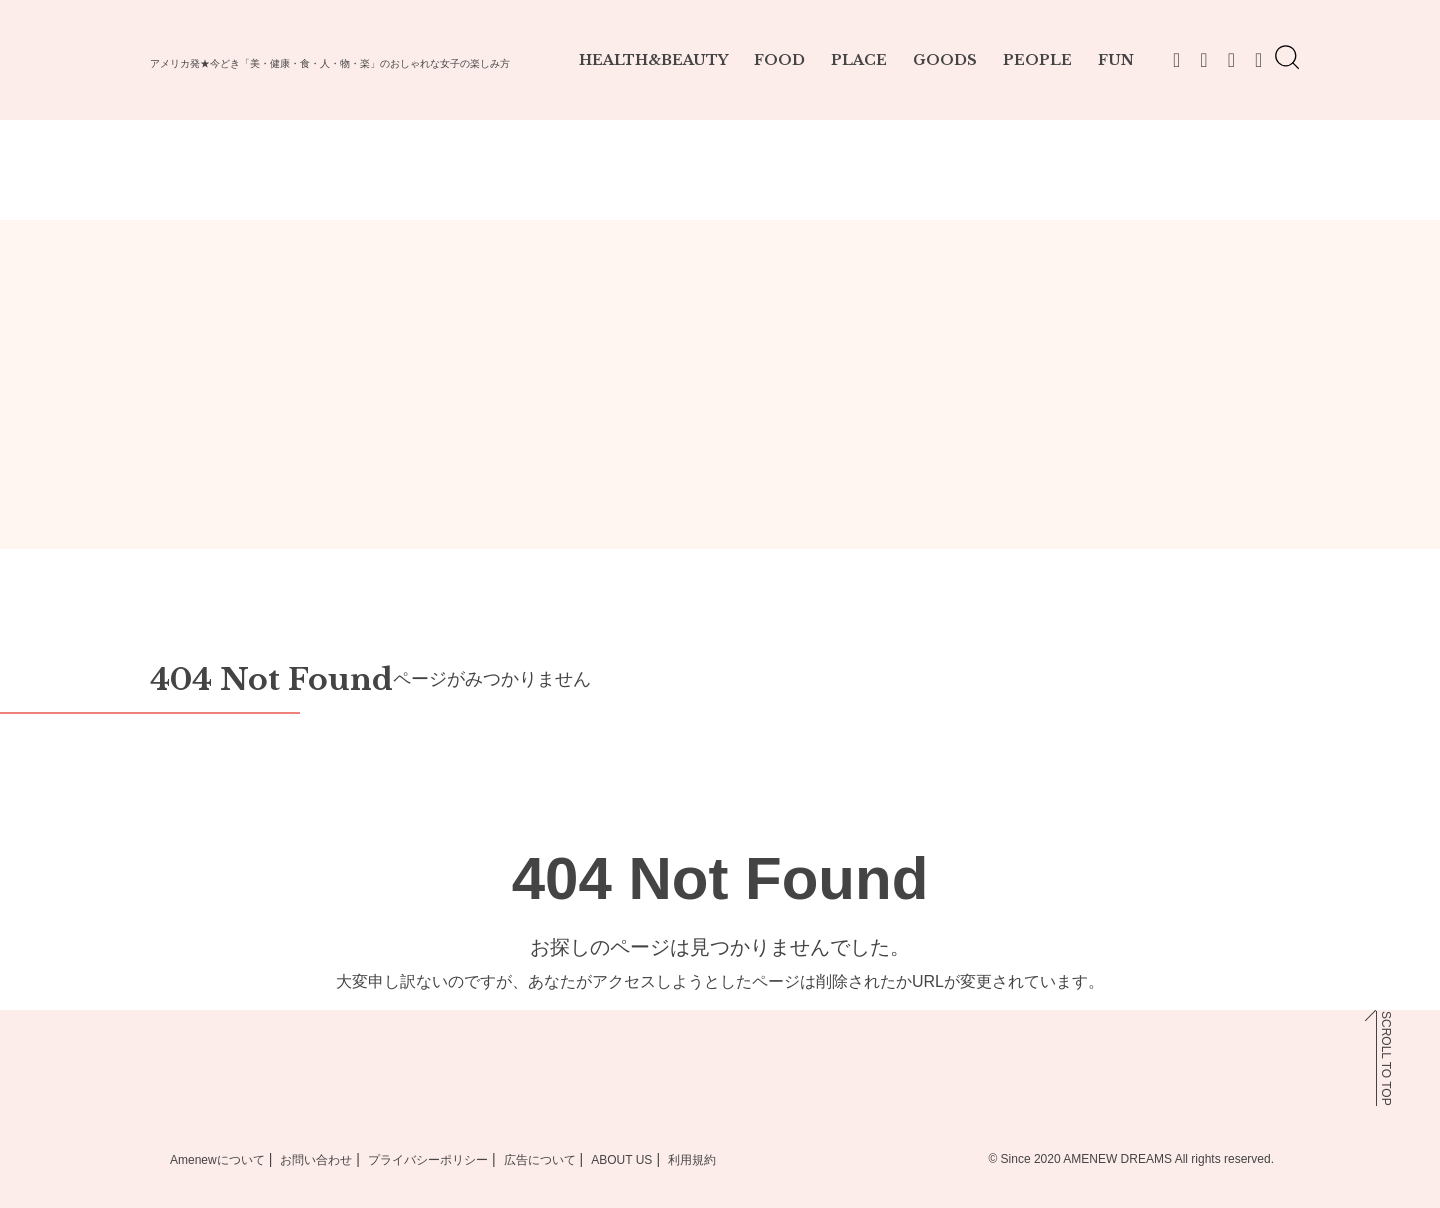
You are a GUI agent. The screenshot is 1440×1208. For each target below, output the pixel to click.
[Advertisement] (720, 402)
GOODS (945, 60)
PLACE (859, 60)
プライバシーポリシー (428, 1160)
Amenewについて (217, 1160)
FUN (1116, 60)
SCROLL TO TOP (1386, 1058)
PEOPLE (1037, 60)
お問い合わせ (316, 1160)
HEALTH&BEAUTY (653, 60)
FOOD (779, 60)
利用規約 (692, 1160)
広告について (540, 1160)
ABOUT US (621, 1160)
